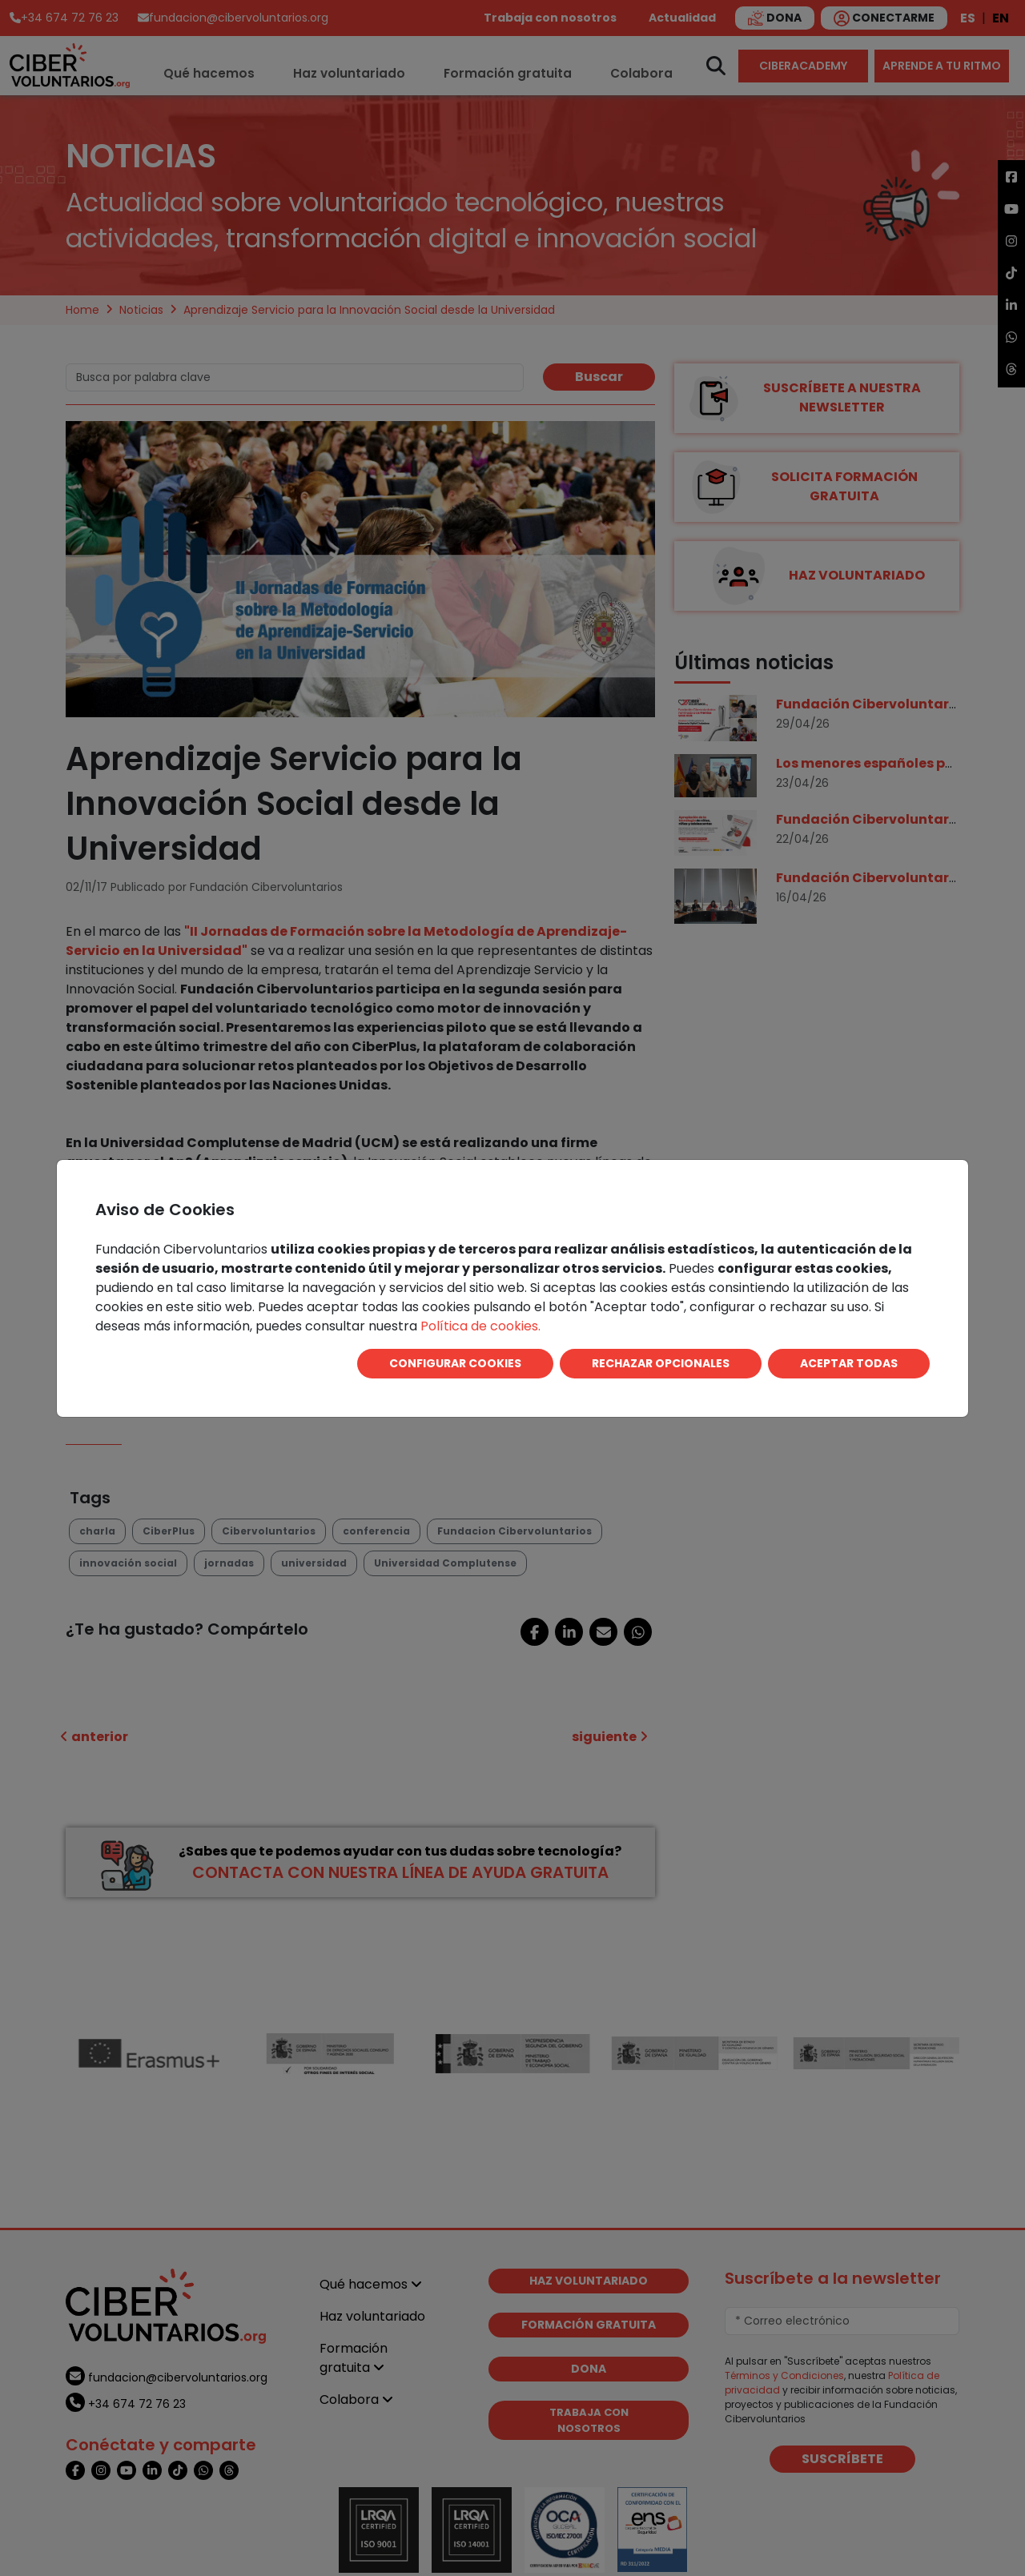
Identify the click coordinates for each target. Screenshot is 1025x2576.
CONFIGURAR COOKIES (455, 1363)
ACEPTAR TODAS (849, 1363)
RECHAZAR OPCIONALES (661, 1363)
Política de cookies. (480, 1326)
